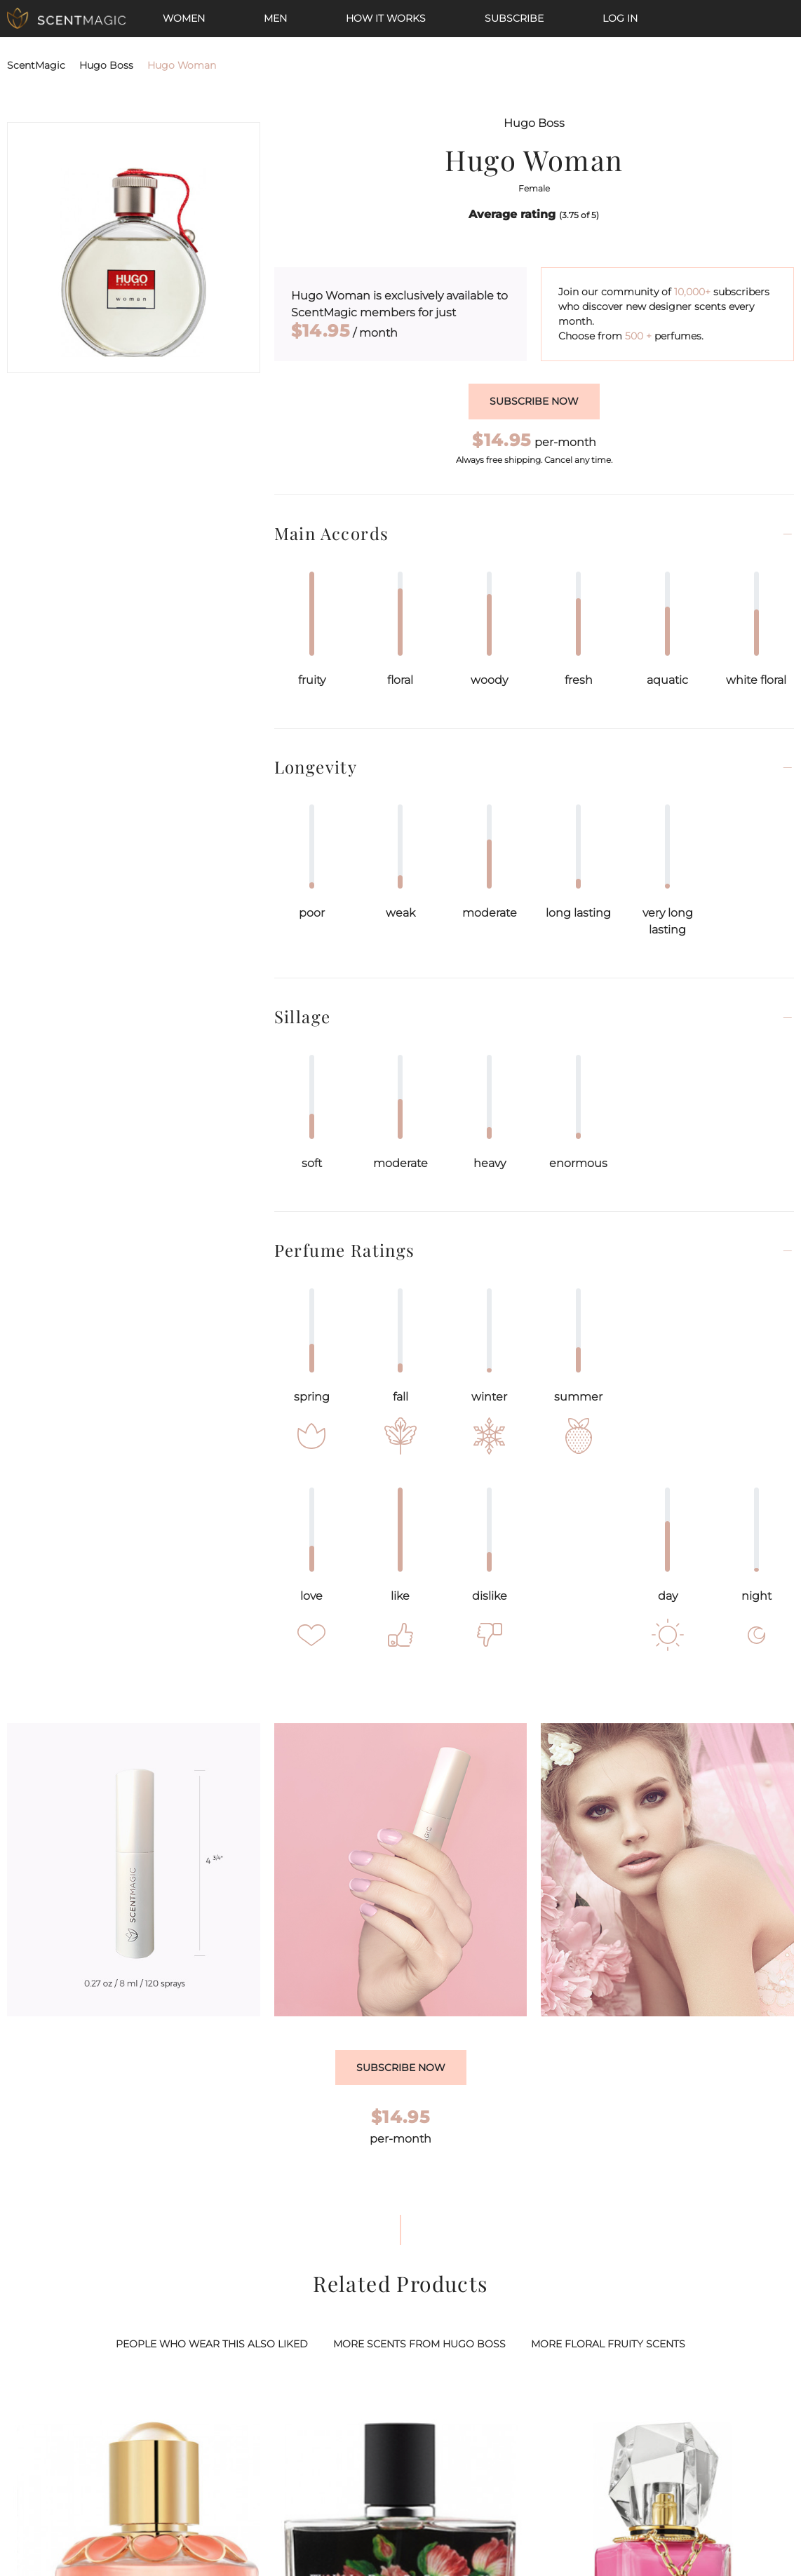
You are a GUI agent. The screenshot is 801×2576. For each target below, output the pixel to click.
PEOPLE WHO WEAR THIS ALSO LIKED (212, 2344)
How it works (386, 18)
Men (275, 18)
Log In (620, 18)
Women (184, 18)
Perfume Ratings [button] (344, 1250)
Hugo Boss (106, 65)
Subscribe (514, 18)
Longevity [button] (316, 767)
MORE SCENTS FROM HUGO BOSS (419, 2344)
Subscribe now (534, 401)
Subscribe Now (400, 2067)
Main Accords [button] (331, 533)
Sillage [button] (302, 1016)
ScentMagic (36, 65)
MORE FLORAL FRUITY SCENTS (608, 2344)
